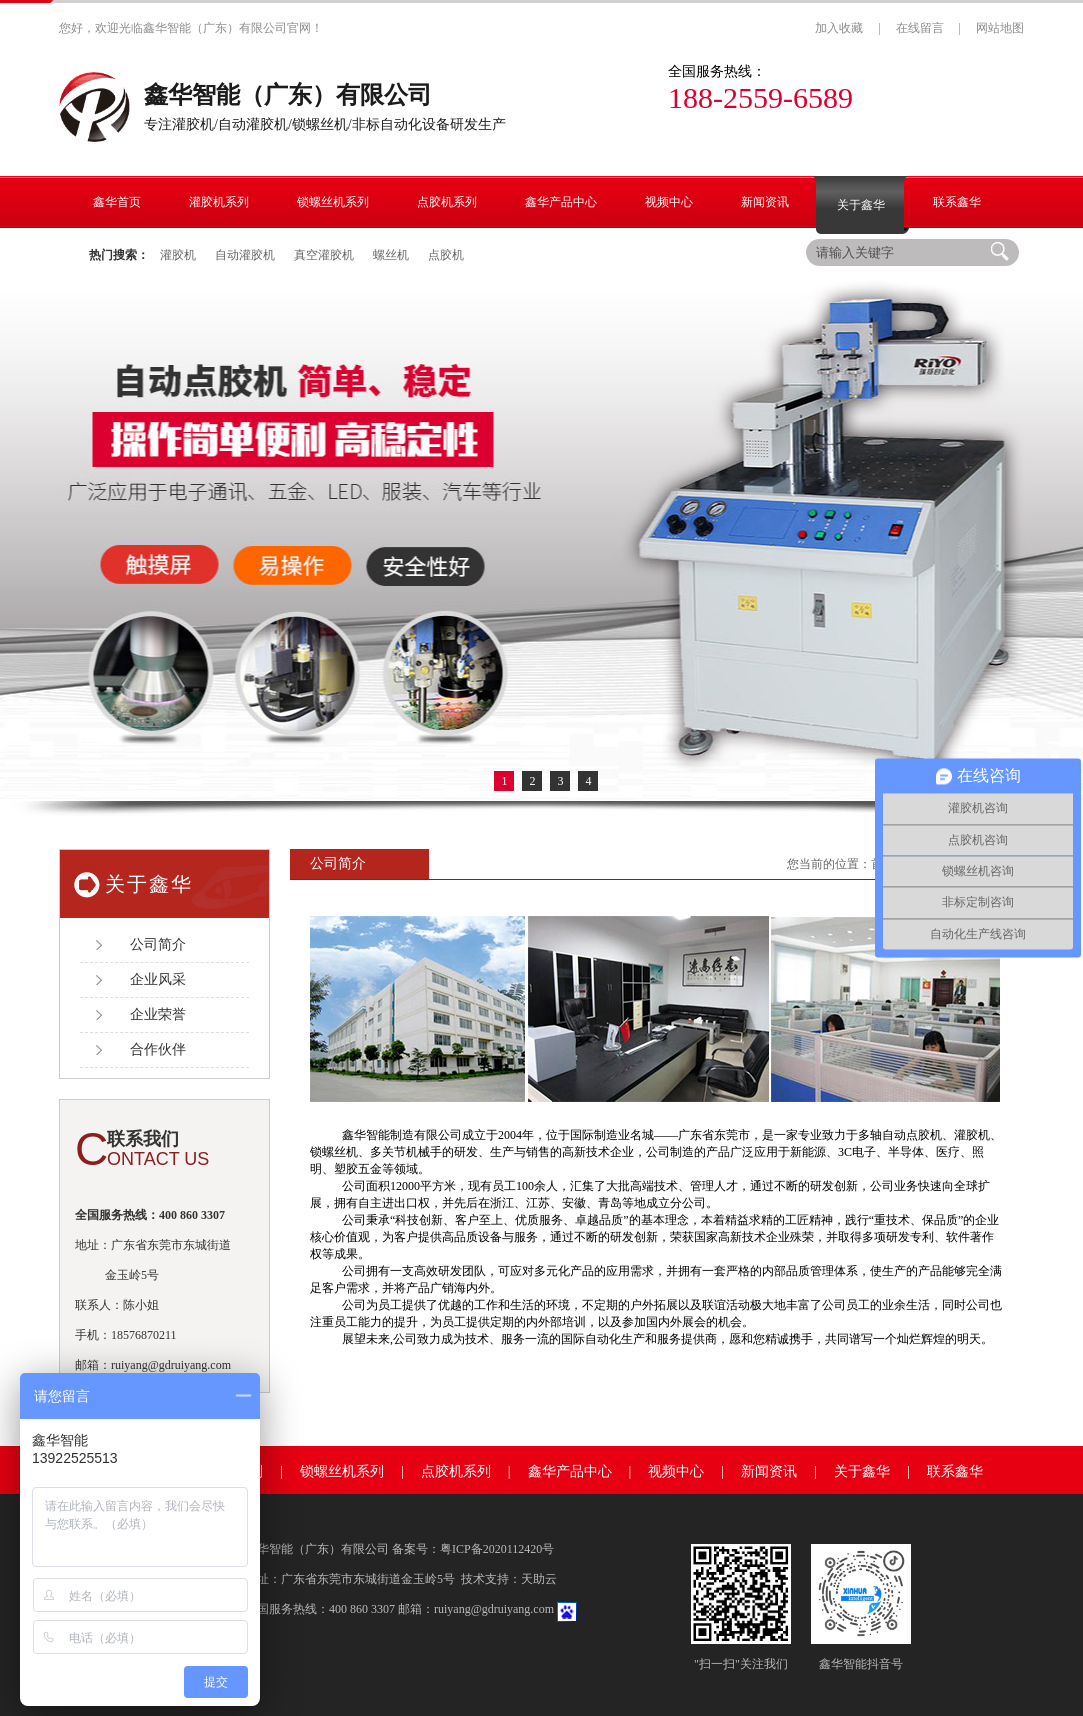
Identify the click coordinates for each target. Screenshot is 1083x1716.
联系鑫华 (955, 1471)
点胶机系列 (456, 1471)
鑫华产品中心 (570, 1471)
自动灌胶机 (245, 255)
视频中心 (676, 1471)
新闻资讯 (769, 1471)
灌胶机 (178, 255)
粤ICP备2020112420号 (497, 1549)
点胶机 (446, 255)
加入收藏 (839, 28)
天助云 (539, 1579)
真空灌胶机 (324, 255)
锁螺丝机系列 (342, 1471)
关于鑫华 (862, 1471)
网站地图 (1000, 28)
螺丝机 (391, 255)
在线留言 (920, 28)
